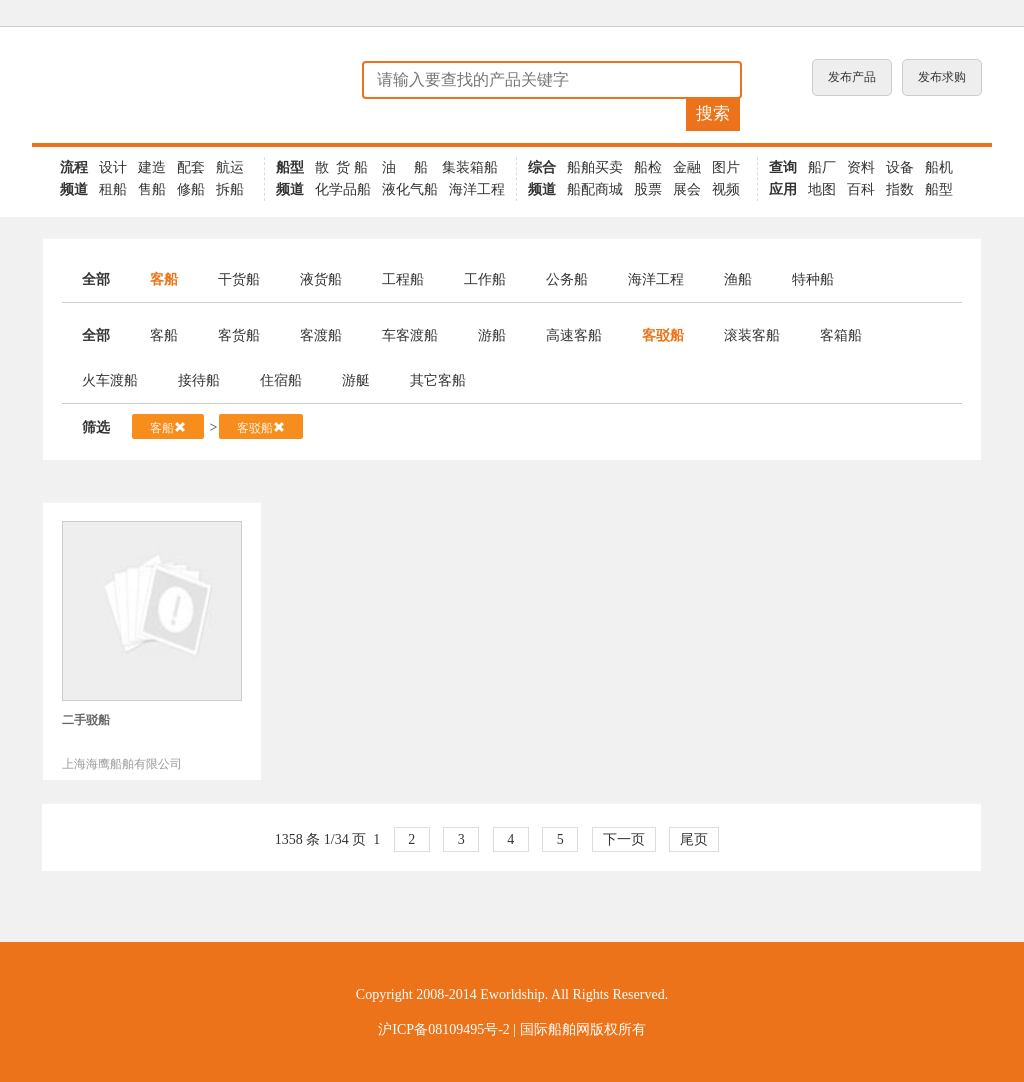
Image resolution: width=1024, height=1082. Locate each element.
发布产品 (852, 77)
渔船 (738, 279)
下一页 (624, 839)
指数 (900, 189)
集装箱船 (470, 167)
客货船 (239, 335)
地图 (822, 189)
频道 (74, 189)
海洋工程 (477, 189)
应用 (783, 189)
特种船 (813, 279)
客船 (164, 279)
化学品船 (343, 189)
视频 (726, 189)
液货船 (321, 279)
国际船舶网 (555, 1029)
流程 (74, 167)
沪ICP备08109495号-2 (443, 1029)
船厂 (822, 167)
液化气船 (410, 189)
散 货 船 (341, 167)
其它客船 (438, 380)
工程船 (403, 279)
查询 (783, 167)
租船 (113, 189)
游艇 (356, 380)
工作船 (485, 279)
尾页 (694, 839)
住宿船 (281, 380)
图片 (726, 167)
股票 (648, 189)
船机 (939, 167)
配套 (191, 167)
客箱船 (841, 335)
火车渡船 (110, 380)
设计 (113, 167)
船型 (290, 167)
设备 (900, 167)
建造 (152, 167)
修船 (191, 189)
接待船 (199, 380)
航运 (230, 167)
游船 (492, 335)
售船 (152, 189)
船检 (648, 167)
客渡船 (321, 335)
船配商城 (595, 189)
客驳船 (663, 335)
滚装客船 (752, 335)
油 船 (405, 167)
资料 (861, 167)
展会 (687, 189)
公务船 (567, 279)
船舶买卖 (595, 167)
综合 (542, 167)
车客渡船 (410, 335)
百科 (861, 189)
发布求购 (942, 77)
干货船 (239, 279)
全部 (96, 279)
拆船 (230, 189)
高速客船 (574, 335)
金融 (687, 167)
